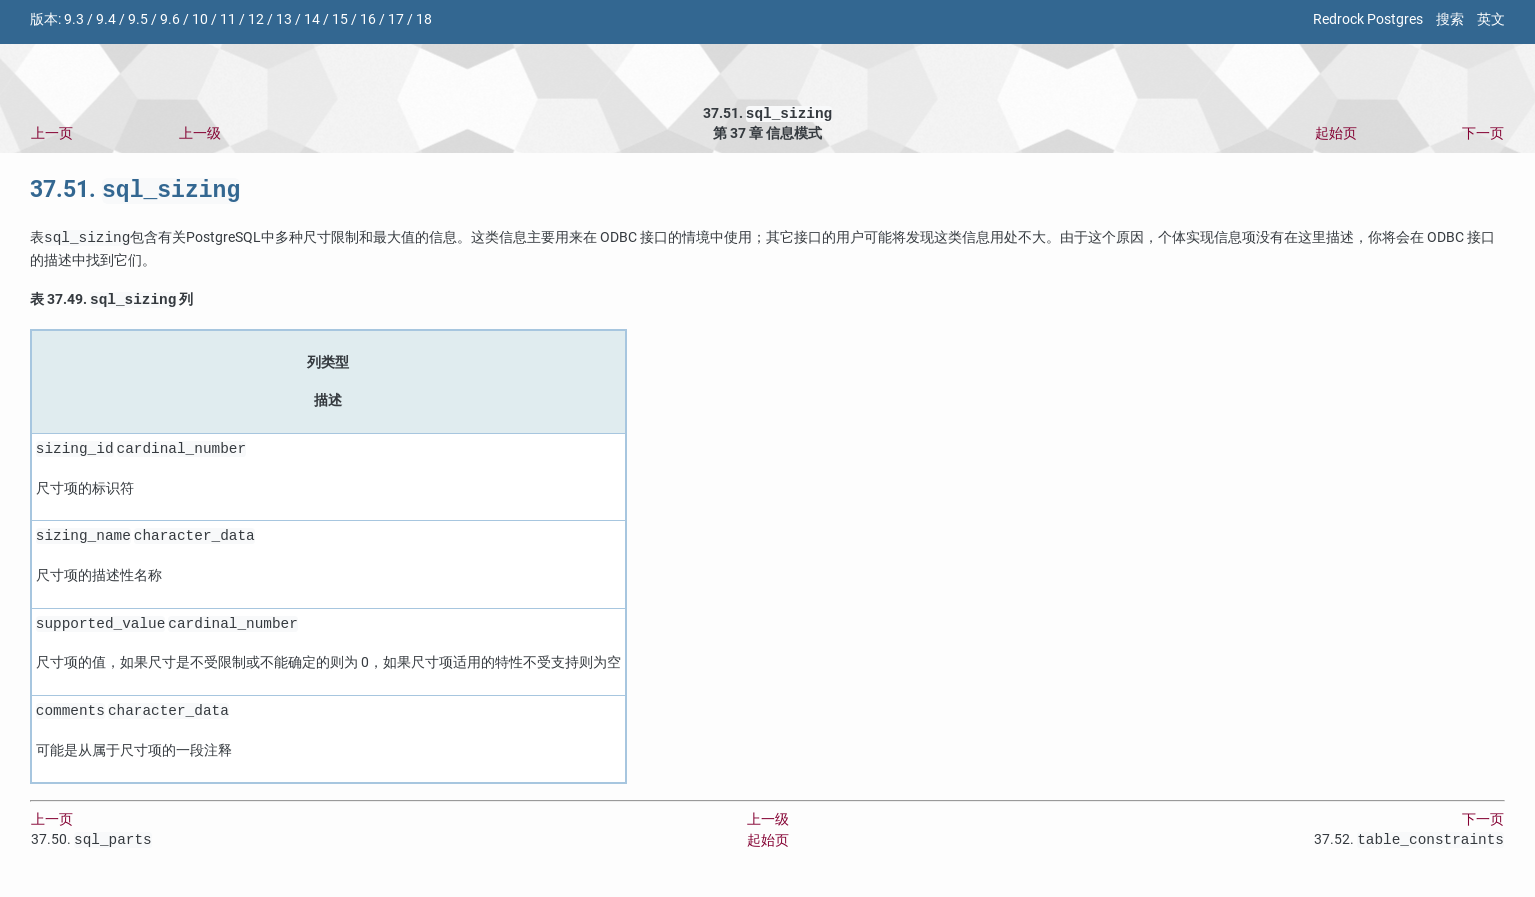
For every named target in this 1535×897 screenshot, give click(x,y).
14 (312, 19)
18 (424, 19)
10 (200, 19)
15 (340, 19)
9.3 (74, 19)
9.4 (106, 19)
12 (256, 19)
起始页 (1336, 135)
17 (396, 19)
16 (368, 19)
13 (284, 19)
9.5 (138, 19)
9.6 (170, 19)
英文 (1491, 19)
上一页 (52, 135)
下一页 (1483, 135)
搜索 (1450, 19)
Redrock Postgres (1368, 19)
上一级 (200, 135)
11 (228, 19)
